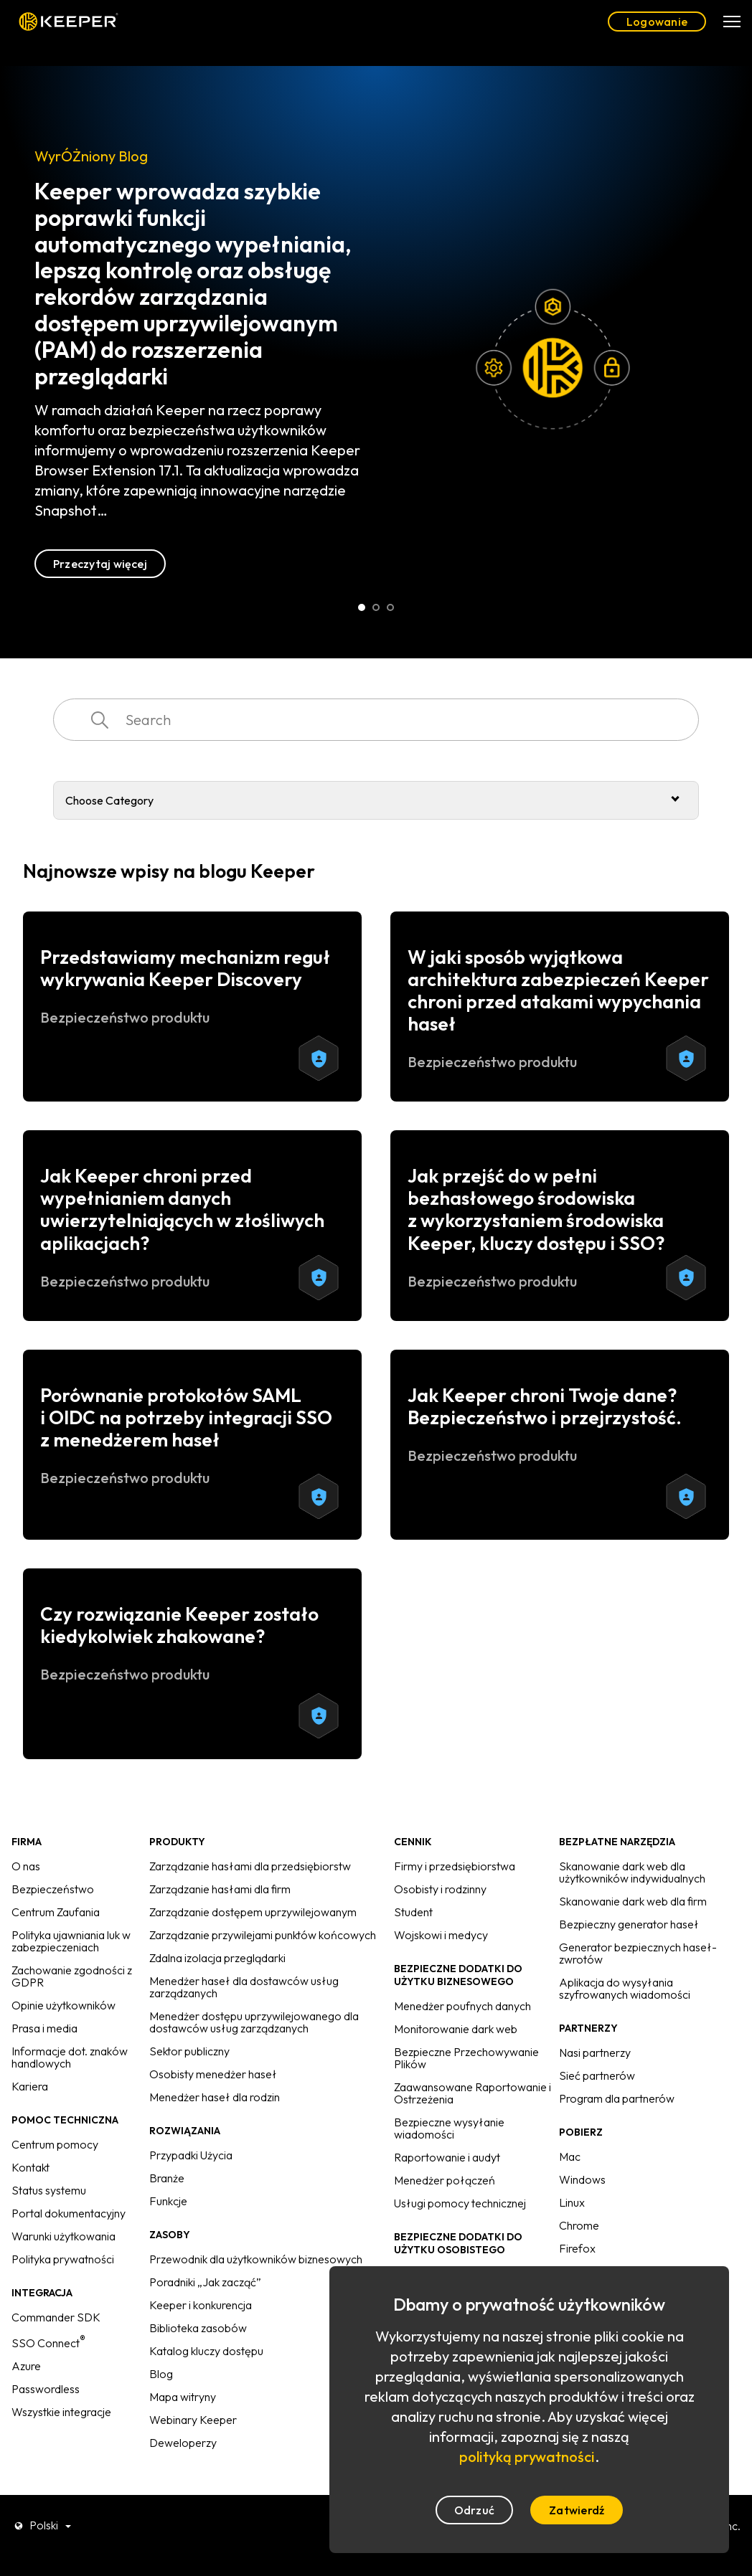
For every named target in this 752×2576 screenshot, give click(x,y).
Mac (570, 2156)
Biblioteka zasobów (198, 2328)
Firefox (577, 2248)
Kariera (29, 2086)
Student (413, 1912)
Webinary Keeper (193, 2419)
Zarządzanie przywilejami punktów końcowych (262, 1935)
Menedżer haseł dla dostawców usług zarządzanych (244, 1987)
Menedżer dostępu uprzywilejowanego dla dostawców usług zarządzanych (254, 2022)
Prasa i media (44, 2028)
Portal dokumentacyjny (68, 2213)
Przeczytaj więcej (100, 564)
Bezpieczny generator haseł (629, 1924)
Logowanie (656, 21)
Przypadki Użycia (190, 2155)
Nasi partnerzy (595, 2052)
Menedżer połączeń (444, 2180)
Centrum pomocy (54, 2144)
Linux (572, 2202)
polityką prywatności (527, 2457)
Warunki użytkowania (63, 2236)
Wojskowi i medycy (441, 1935)
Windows (582, 2179)
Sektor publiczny (189, 2051)
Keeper (68, 22)
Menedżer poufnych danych (462, 2006)
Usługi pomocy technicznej (460, 2203)
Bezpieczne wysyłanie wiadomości (449, 2128)
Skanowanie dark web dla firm (633, 1901)
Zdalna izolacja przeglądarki (217, 1958)
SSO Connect (48, 2343)
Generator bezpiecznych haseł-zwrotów (638, 1953)
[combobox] (376, 720)
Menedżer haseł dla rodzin (214, 2097)
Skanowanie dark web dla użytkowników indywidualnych (632, 1872)
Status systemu (48, 2190)
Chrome (579, 2225)
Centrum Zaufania (55, 1912)
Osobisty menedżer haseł (213, 2074)
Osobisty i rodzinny (440, 1889)
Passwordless (45, 2389)
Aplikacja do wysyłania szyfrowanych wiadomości (624, 1988)
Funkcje (168, 2201)
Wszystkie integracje (61, 2412)
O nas (25, 1866)
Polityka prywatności (62, 2259)
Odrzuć (474, 2510)
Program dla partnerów (617, 2098)
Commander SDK (55, 2317)
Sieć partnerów (597, 2075)
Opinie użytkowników (63, 2005)
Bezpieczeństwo (52, 1889)
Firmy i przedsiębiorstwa (454, 1866)
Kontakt (30, 2167)
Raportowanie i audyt (447, 2157)
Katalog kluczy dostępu (206, 2351)
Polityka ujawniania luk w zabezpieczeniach (71, 1941)
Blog (161, 2374)
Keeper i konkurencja (200, 2305)
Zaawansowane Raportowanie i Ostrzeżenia (472, 2093)
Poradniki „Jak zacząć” (205, 2282)
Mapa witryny (182, 2397)
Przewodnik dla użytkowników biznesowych (255, 2259)
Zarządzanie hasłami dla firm (220, 1889)
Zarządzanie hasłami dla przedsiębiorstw (250, 1866)
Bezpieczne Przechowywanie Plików (466, 2058)
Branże (166, 2178)
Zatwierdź (576, 2510)
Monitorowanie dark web (455, 2029)
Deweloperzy (183, 2442)
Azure (26, 2366)
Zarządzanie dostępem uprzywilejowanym (253, 1912)
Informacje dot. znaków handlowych (69, 2057)
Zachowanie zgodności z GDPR (71, 1976)
